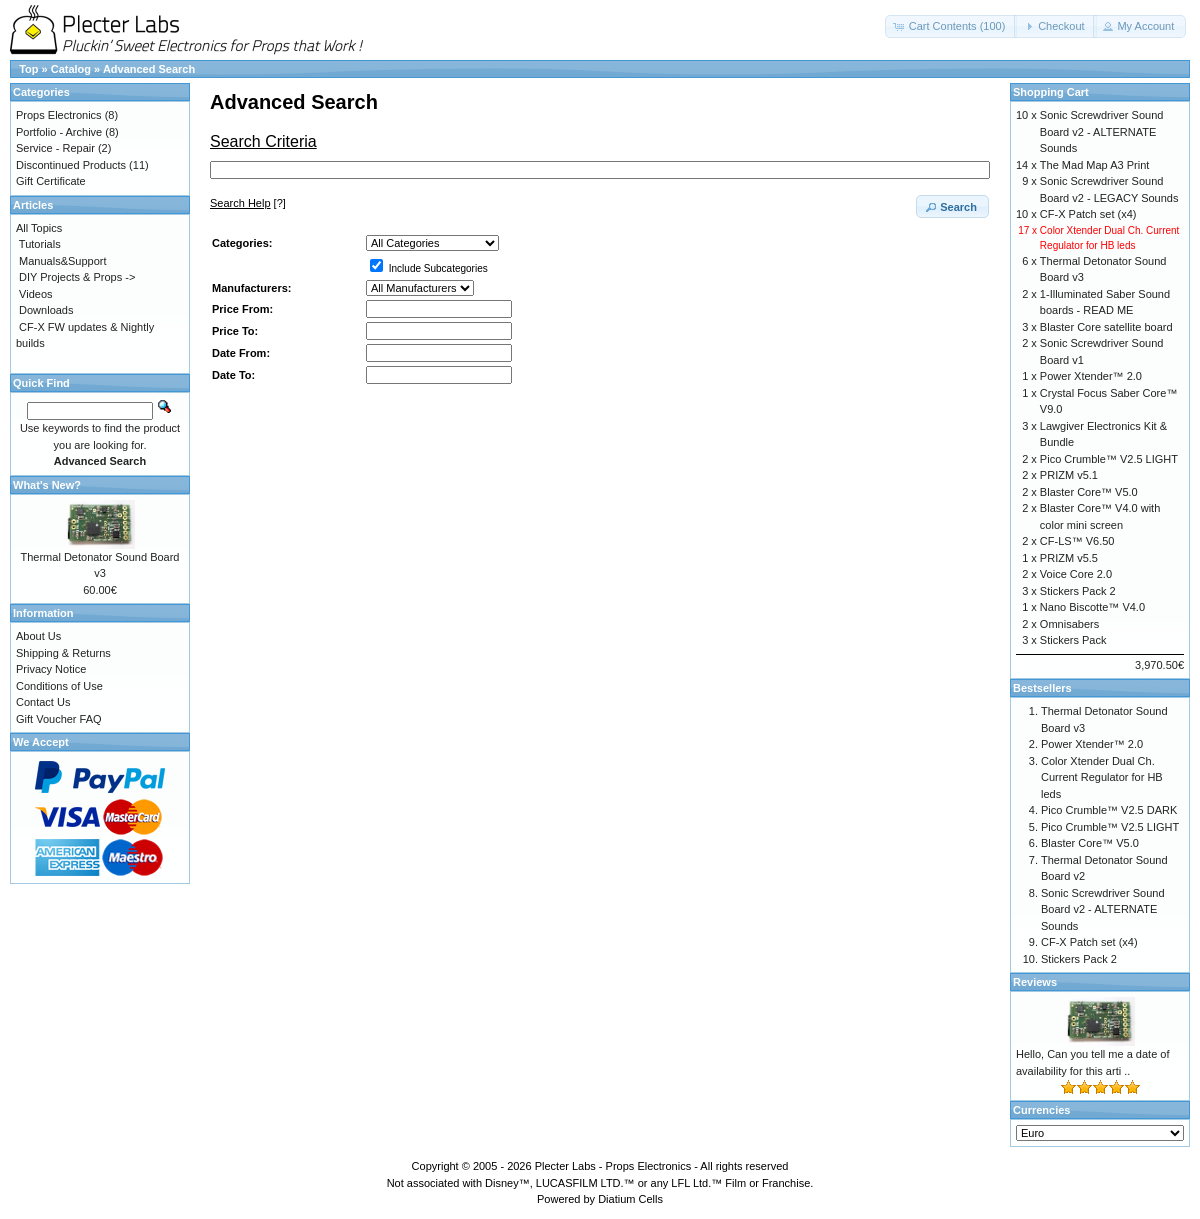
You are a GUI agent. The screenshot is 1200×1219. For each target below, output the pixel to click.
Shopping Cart (1051, 92)
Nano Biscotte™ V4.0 (1092, 607)
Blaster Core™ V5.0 (1089, 492)
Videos (35, 294)
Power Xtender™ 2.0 (1091, 376)
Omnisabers (1069, 624)
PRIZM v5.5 (1069, 558)
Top (28, 69)
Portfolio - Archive (59, 132)
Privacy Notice (51, 669)
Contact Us (43, 702)
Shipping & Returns (63, 653)
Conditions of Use (59, 686)
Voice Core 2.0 (1076, 574)
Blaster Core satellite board (1106, 327)
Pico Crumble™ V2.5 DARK (1109, 810)
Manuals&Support (62, 261)
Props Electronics (59, 115)
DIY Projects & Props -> (77, 277)
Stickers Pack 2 (1078, 591)
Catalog (71, 69)
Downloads (46, 310)
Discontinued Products (71, 165)
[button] (951, 26)
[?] (248, 203)
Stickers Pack (1073, 640)
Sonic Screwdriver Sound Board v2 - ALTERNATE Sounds (1102, 131)
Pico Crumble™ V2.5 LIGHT (1109, 459)
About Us (38, 636)
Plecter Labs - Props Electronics (613, 1166)
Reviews (1035, 982)
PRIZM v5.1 (1069, 475)
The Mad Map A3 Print (1094, 165)
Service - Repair (55, 148)
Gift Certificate (51, 181)
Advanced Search (149, 69)
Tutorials (40, 244)
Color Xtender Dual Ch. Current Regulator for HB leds (1102, 777)
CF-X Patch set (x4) (1088, 214)
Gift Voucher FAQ (59, 719)
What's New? (47, 485)
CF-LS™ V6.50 (1077, 541)
